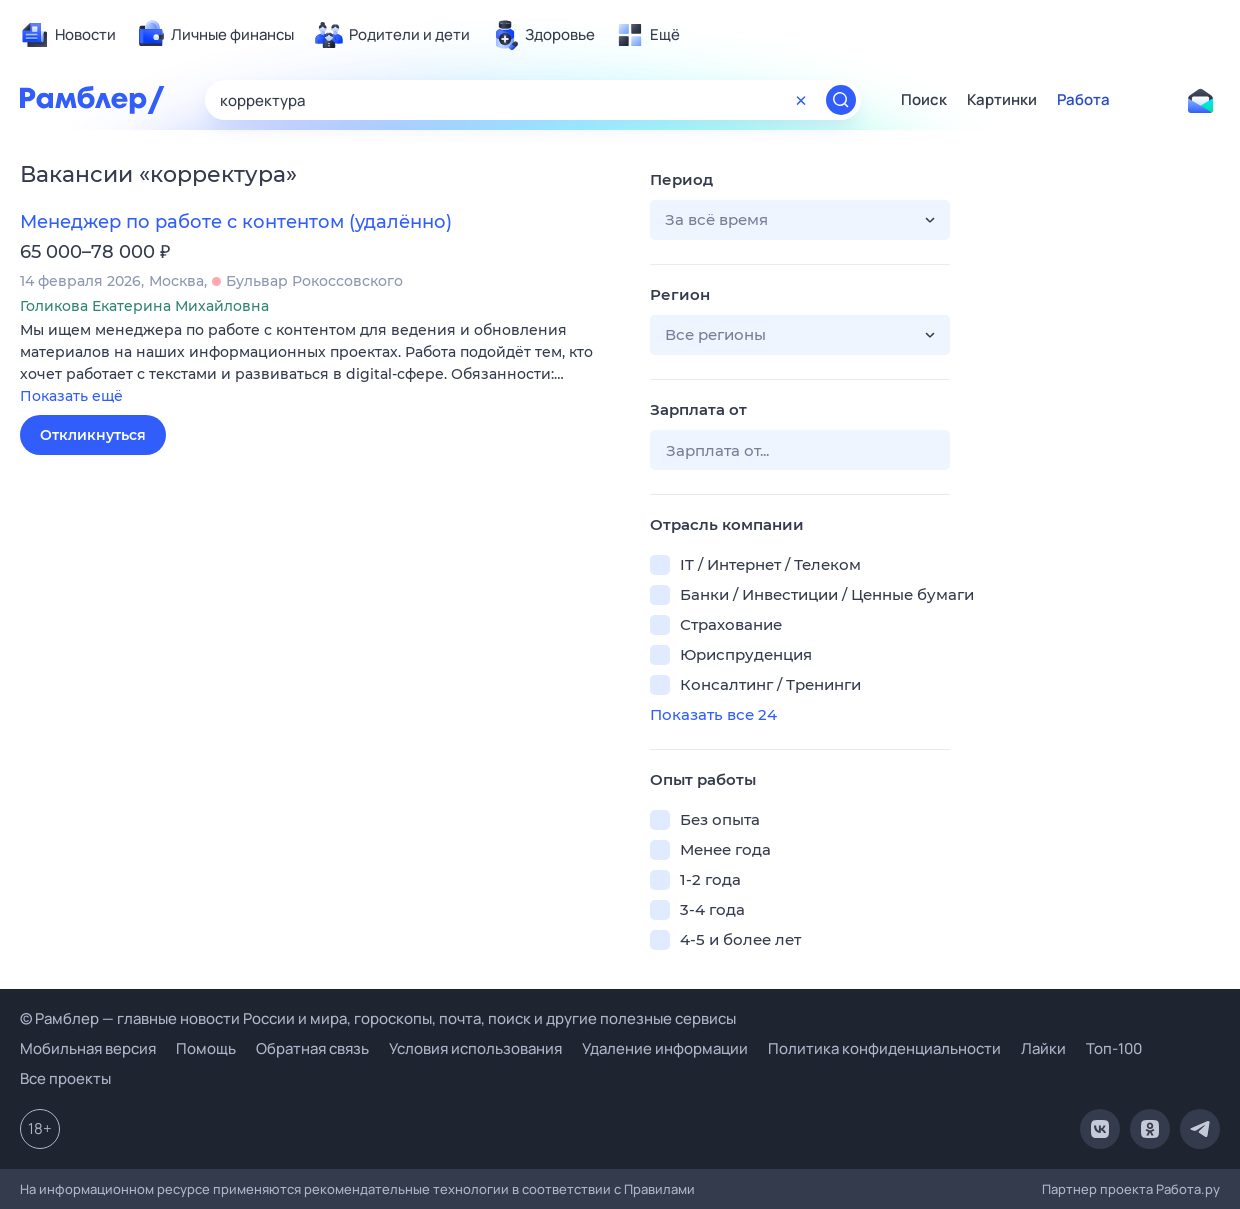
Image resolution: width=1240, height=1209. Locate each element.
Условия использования (475, 1048)
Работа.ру (1188, 1189)
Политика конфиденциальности (884, 1048)
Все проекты (65, 1078)
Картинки (1002, 100)
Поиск (924, 100)
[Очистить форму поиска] (801, 100)
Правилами (659, 1189)
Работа (1083, 100)
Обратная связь (312, 1048)
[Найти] (841, 100)
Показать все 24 (713, 714)
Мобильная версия (88, 1048)
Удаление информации (665, 1048)
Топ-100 (1114, 1048)
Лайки (1043, 1048)
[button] (320, 364)
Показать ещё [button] (71, 396)
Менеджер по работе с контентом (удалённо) (236, 222)
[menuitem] (68, 35)
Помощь (206, 1048)
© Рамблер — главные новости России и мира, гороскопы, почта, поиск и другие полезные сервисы (378, 1018)
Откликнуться (93, 435)
